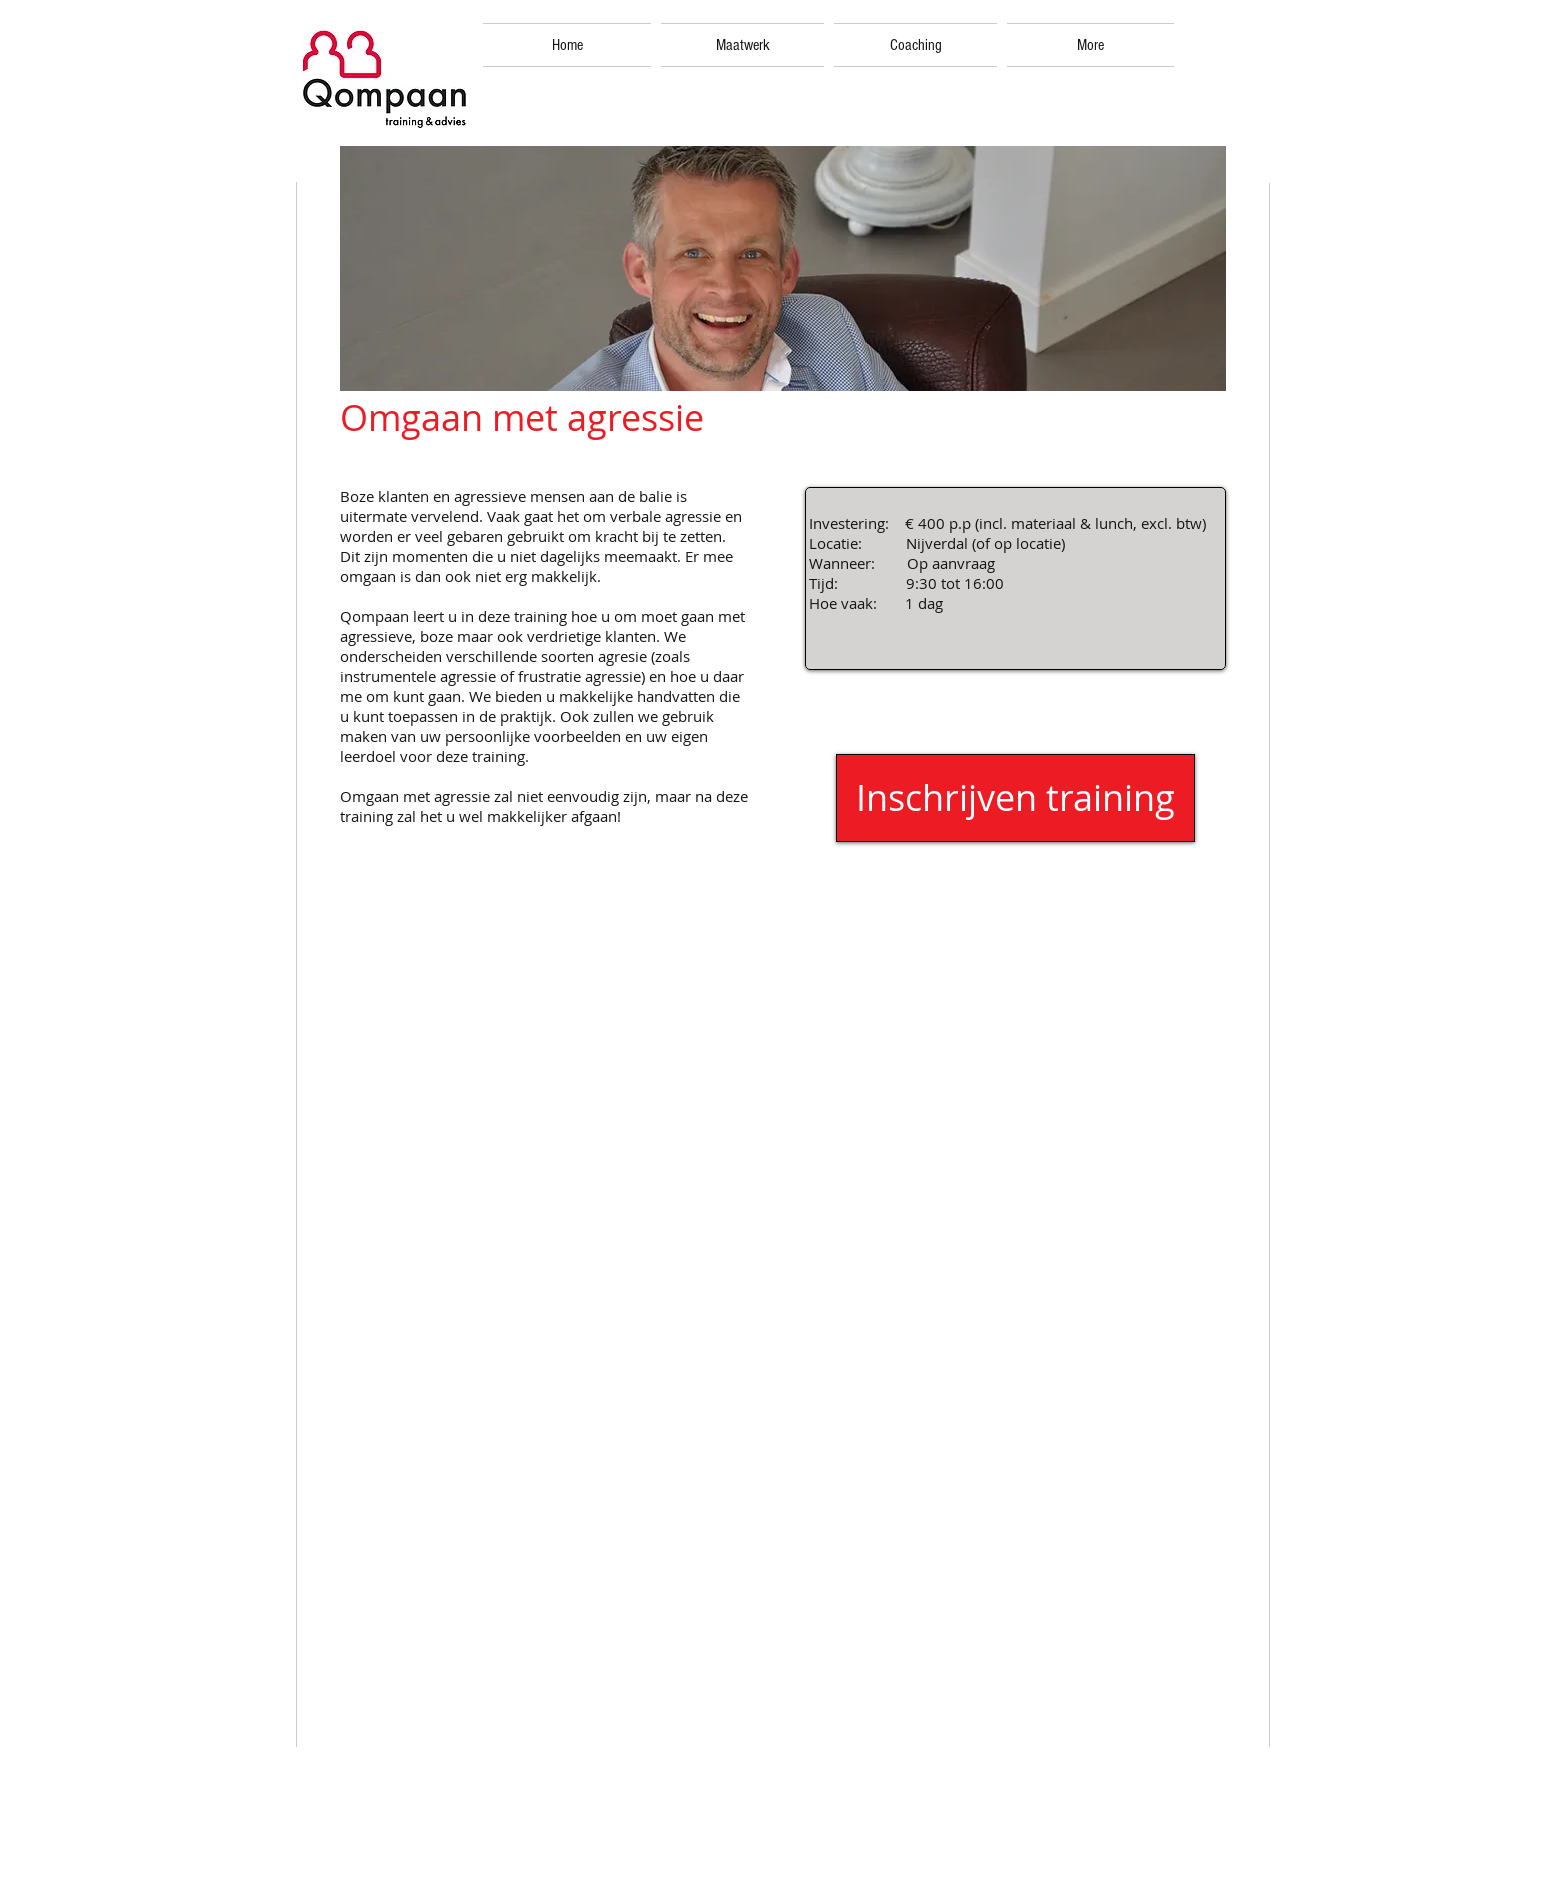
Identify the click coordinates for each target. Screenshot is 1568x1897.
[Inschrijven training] (1015, 798)
